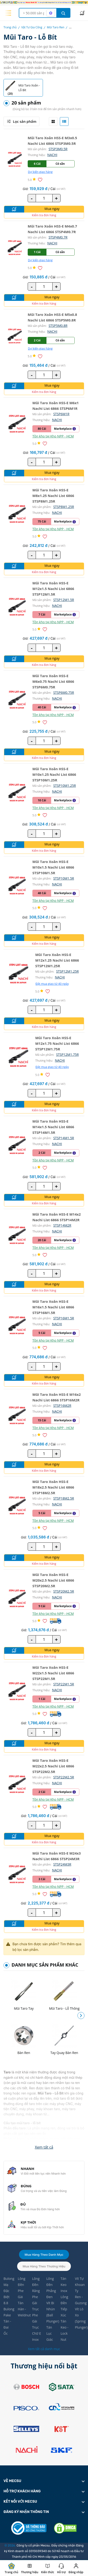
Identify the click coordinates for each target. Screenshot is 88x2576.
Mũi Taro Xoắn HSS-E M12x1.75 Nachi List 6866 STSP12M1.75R (57, 1043)
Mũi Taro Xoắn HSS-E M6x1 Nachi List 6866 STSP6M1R (55, 405)
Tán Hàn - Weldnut (22, 2309)
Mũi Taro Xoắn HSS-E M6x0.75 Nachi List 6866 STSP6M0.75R (53, 681)
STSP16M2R (62, 1405)
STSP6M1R (61, 414)
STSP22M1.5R (63, 1684)
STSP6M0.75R (63, 692)
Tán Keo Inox (64, 2284)
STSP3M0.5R (58, 149)
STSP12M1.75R (67, 1054)
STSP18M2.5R (63, 1498)
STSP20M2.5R (63, 1591)
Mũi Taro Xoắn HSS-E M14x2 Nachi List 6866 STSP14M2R (56, 1217)
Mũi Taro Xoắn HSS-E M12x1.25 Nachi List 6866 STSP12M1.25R (57, 960)
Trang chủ (10, 27)
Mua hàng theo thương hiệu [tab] (44, 2266)
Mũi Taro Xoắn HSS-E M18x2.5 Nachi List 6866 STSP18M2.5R (53, 1487)
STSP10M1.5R (63, 878)
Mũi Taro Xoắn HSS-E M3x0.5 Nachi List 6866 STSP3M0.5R (52, 140)
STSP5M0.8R (58, 325)
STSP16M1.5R (63, 1318)
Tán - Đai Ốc (7, 2327)
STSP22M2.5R (63, 1777)
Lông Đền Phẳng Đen (51, 2287)
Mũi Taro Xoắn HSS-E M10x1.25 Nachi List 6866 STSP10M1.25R (54, 774)
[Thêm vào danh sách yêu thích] (41, 180)
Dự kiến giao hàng (40, 172)
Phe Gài (21, 2294)
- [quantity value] (31, 198)
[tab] (53, 121)
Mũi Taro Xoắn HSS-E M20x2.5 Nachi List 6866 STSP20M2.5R (53, 1580)
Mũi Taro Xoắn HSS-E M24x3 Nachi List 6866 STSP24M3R (56, 1856)
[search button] (63, 13)
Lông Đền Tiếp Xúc (64, 2306)
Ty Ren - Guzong (79, 2297)
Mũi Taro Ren (55, 27)
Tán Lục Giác (49, 2333)
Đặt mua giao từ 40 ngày (52, 984)
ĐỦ (23, 2204)
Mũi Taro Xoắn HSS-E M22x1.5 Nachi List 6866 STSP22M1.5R (53, 1673)
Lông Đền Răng (36, 2284)
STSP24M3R (62, 1864)
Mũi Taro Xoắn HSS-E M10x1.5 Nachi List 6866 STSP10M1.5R (53, 867)
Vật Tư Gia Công (31, 27)
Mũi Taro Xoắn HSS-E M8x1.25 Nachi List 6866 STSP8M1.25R (53, 496)
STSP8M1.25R (63, 506)
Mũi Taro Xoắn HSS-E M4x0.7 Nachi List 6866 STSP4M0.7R (52, 229)
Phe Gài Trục (35, 2303)
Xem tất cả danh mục (44, 2349)
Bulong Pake (8, 2312)
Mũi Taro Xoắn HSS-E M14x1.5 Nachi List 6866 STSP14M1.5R (53, 1127)
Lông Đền (21, 2281)
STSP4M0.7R (58, 237)
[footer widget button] (44, 2480)
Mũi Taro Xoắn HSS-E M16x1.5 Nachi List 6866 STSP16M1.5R (53, 1307)
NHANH (27, 2168)
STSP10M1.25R (64, 785)
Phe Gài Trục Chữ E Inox (36, 2327)
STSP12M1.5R (63, 599)
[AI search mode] (50, 12)
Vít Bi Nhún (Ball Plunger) (51, 2312)
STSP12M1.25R (67, 971)
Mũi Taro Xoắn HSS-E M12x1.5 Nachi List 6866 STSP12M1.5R (53, 589)
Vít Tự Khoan (79, 2281)
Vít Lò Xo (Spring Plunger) (79, 2318)
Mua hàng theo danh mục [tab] (44, 2254)
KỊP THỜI (28, 2222)
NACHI (52, 155)
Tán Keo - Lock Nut (64, 2330)
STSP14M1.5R (63, 1138)
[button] (80, 2015)
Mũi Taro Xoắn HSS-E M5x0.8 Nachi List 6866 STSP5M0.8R (52, 317)
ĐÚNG (26, 2186)
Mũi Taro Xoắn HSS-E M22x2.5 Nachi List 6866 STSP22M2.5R (53, 1766)
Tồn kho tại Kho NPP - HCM (53, 436)
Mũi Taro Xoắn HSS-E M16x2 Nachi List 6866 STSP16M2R (56, 1397)
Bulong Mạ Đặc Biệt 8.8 (8, 2290)
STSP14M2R (62, 1225)
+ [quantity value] (56, 198)
